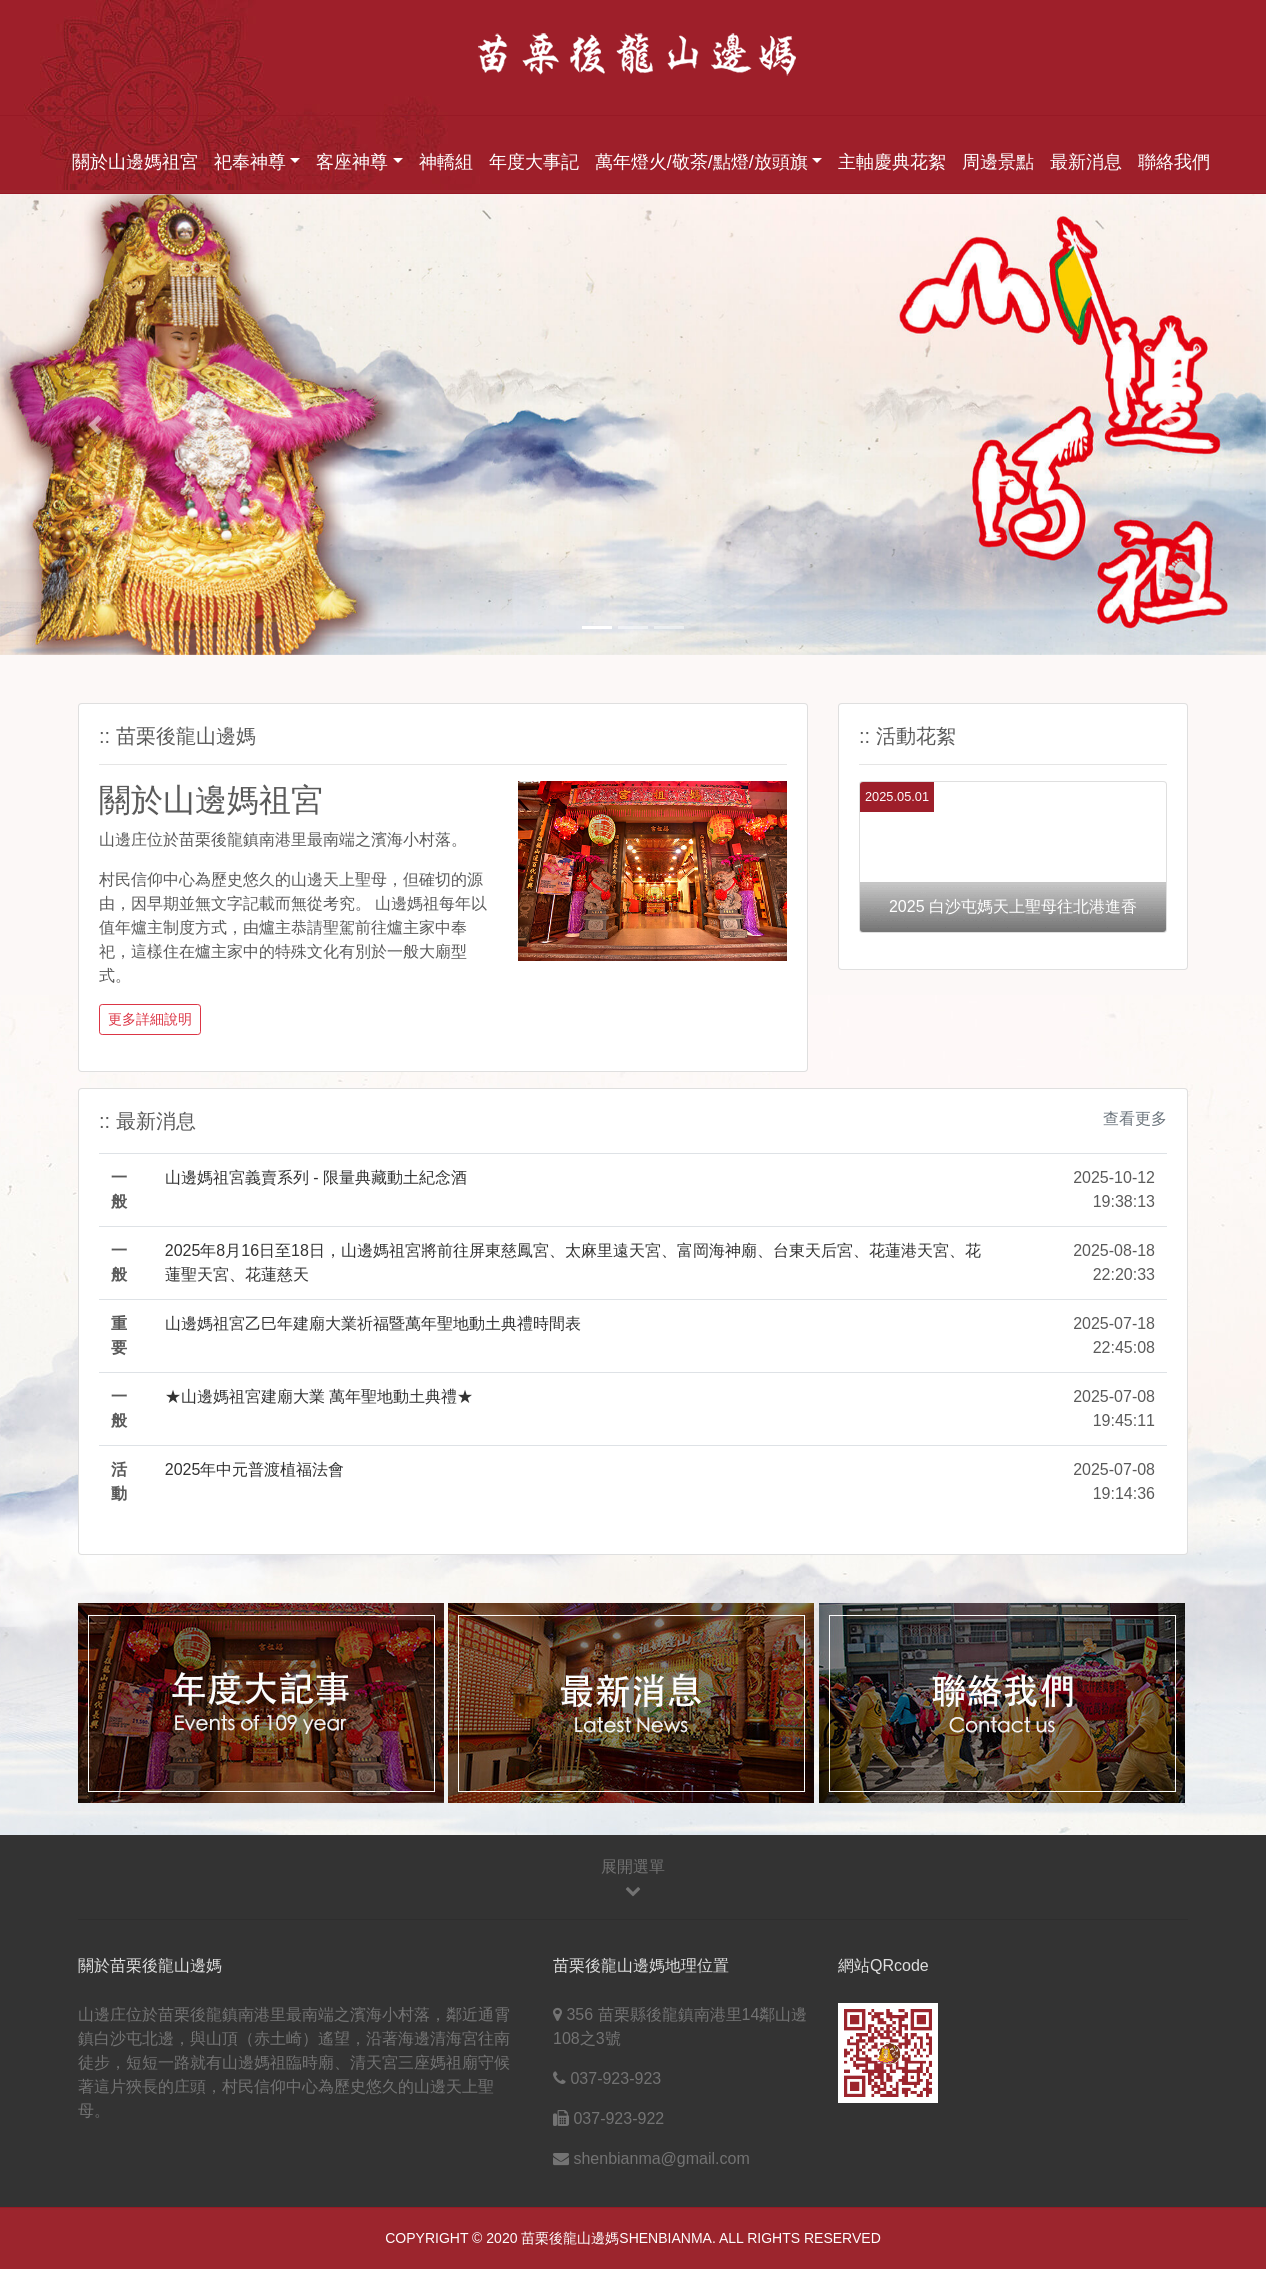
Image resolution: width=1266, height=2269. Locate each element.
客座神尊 (352, 162)
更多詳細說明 (150, 1019)
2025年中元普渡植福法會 (255, 1469)
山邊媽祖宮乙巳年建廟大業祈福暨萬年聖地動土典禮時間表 (373, 1323)
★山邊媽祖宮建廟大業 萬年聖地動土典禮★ (319, 1396)
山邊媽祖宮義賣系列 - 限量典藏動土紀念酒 (316, 1177)
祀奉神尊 (250, 162)
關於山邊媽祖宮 (135, 162)
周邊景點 (998, 162)
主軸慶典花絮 (892, 162)
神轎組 (446, 162)
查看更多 (1135, 1118)
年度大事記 (534, 162)
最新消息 (1086, 162)
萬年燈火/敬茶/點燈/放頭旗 (701, 162)
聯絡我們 (1174, 162)
